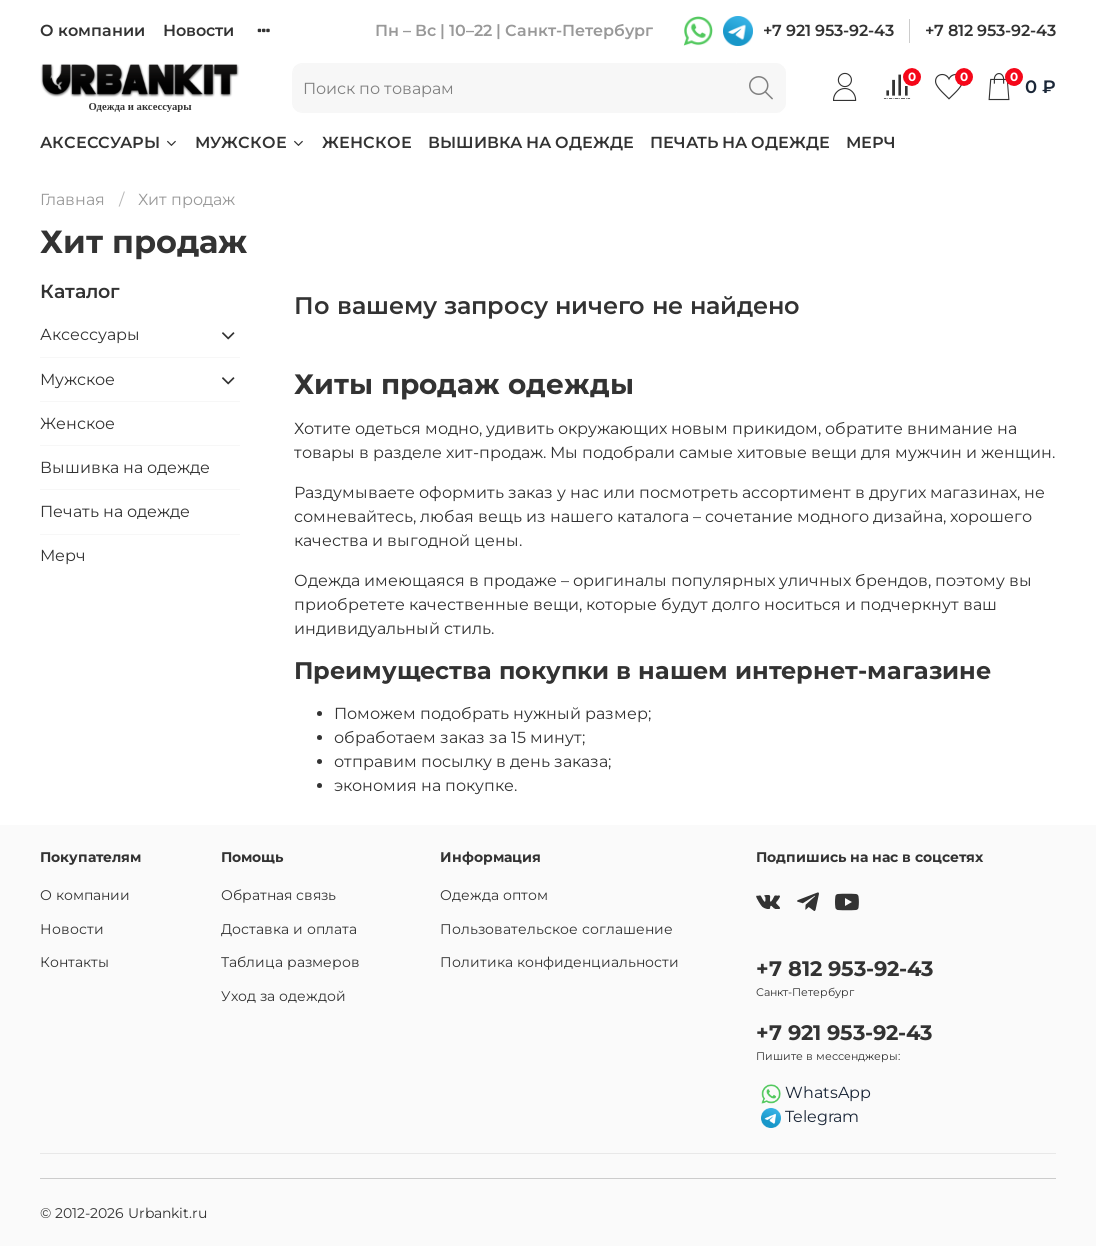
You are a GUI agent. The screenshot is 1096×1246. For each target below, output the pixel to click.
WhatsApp (816, 1093)
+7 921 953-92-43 (828, 30)
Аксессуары (109, 142)
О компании (92, 30)
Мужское (250, 142)
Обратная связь (278, 895)
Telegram (810, 1117)
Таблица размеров (290, 962)
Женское (367, 142)
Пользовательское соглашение (556, 929)
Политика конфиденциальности (559, 962)
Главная (72, 199)
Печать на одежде (740, 142)
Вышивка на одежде (531, 142)
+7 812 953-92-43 (990, 30)
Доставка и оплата (289, 929)
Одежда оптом (494, 895)
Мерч (871, 142)
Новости (198, 30)
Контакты (74, 962)
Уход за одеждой (283, 996)
